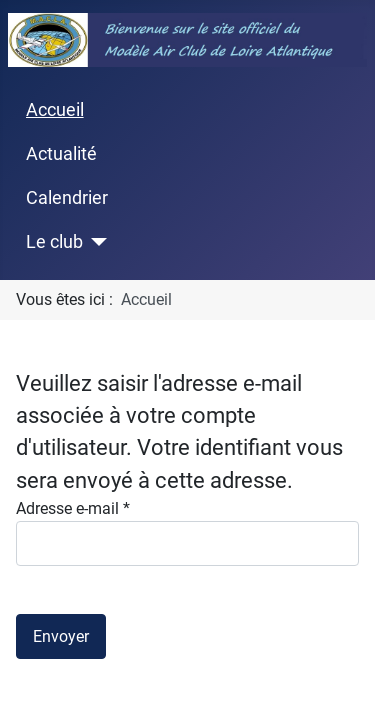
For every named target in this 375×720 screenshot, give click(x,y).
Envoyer (61, 636)
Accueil (55, 110)
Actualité (61, 154)
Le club (54, 242)
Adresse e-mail (73, 508)
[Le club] (95, 242)
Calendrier (67, 198)
